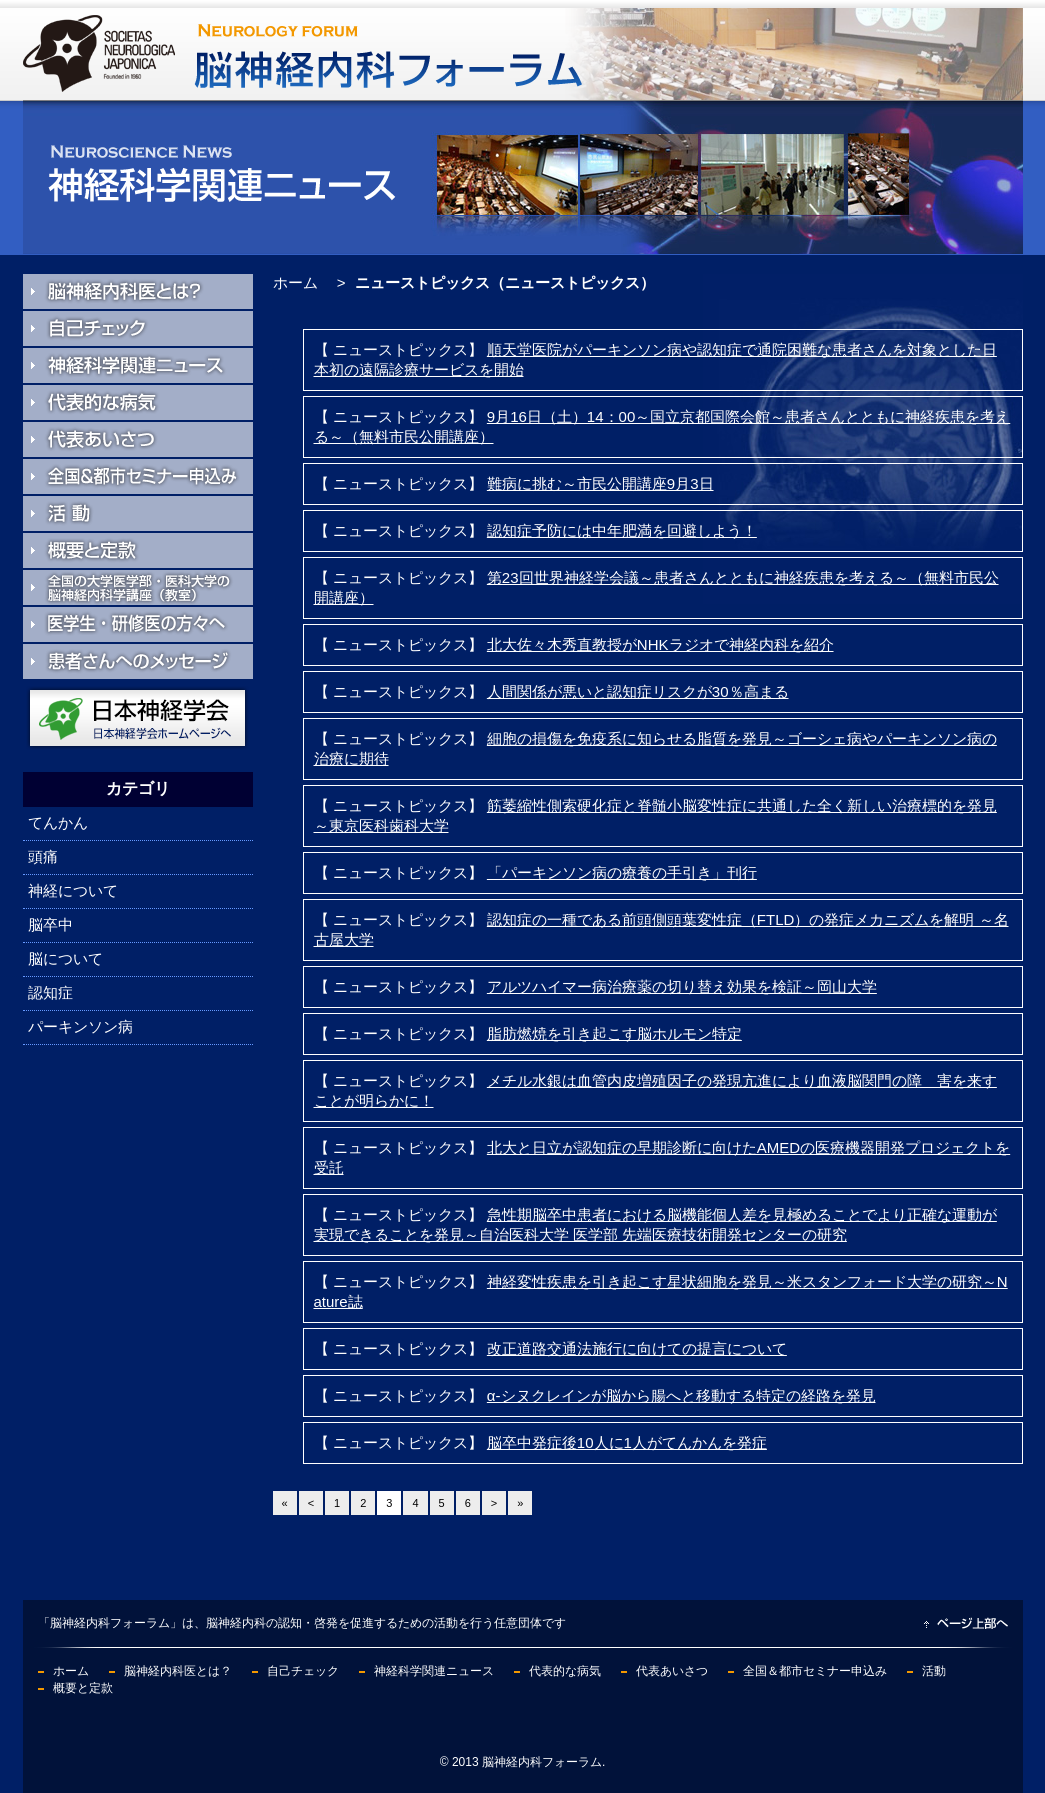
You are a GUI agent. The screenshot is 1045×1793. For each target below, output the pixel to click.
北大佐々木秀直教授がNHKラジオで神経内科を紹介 (660, 644)
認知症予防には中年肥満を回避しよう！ (622, 530)
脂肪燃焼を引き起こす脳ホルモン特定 (614, 1033)
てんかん (58, 822)
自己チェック (303, 1671)
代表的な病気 (565, 1671)
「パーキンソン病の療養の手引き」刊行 (622, 872)
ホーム (295, 282)
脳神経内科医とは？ (178, 1671)
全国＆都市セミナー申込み (815, 1671)
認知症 (50, 992)
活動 (934, 1671)
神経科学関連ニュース (434, 1671)
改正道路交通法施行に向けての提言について (637, 1348)
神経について (73, 890)
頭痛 (43, 856)
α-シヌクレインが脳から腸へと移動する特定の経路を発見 (681, 1395)
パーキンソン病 (80, 1026)
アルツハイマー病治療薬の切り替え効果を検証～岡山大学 (682, 986)
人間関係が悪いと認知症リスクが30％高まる (638, 691)
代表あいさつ (672, 1671)
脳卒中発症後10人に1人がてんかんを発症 (627, 1442)
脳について (65, 958)
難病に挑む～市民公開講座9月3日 (600, 483)
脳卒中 (50, 924)
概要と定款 (83, 1688)
